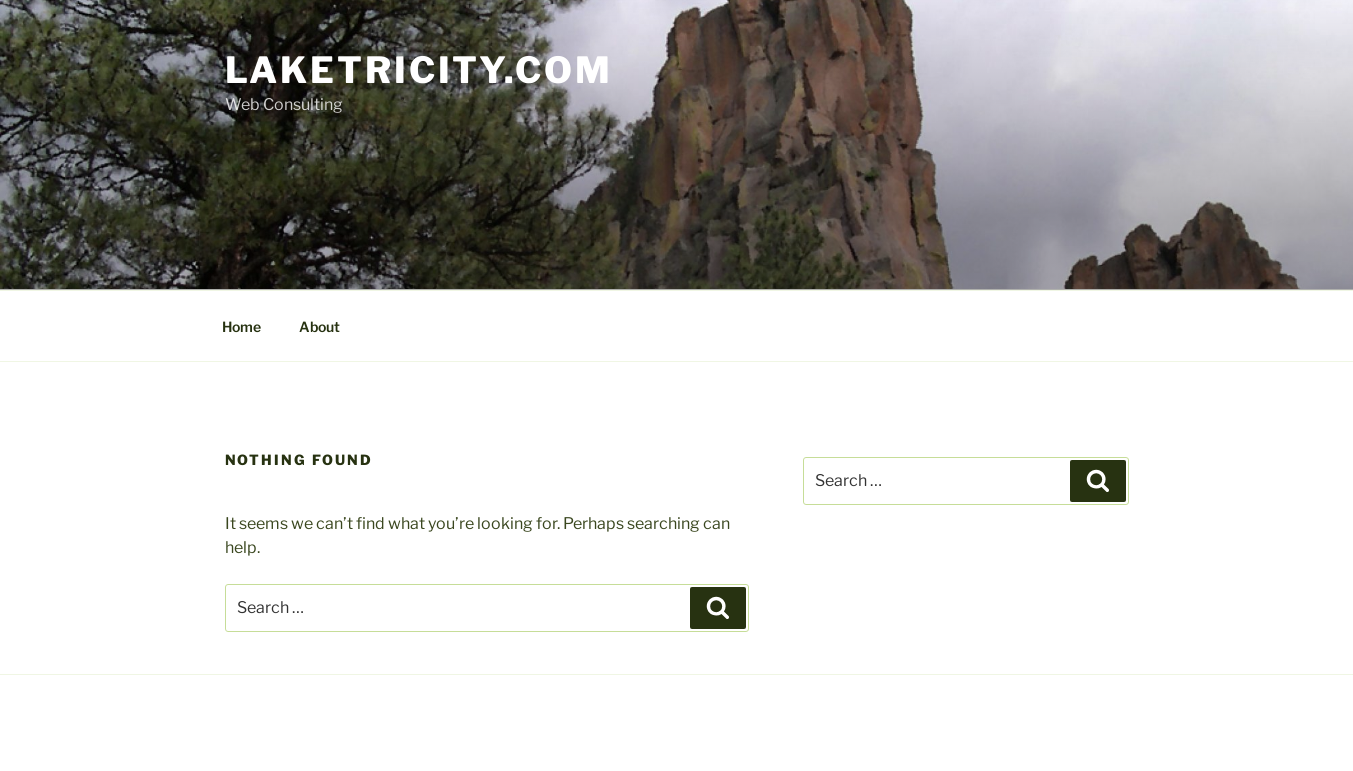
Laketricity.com (419, 70)
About (319, 326)
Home (241, 326)
